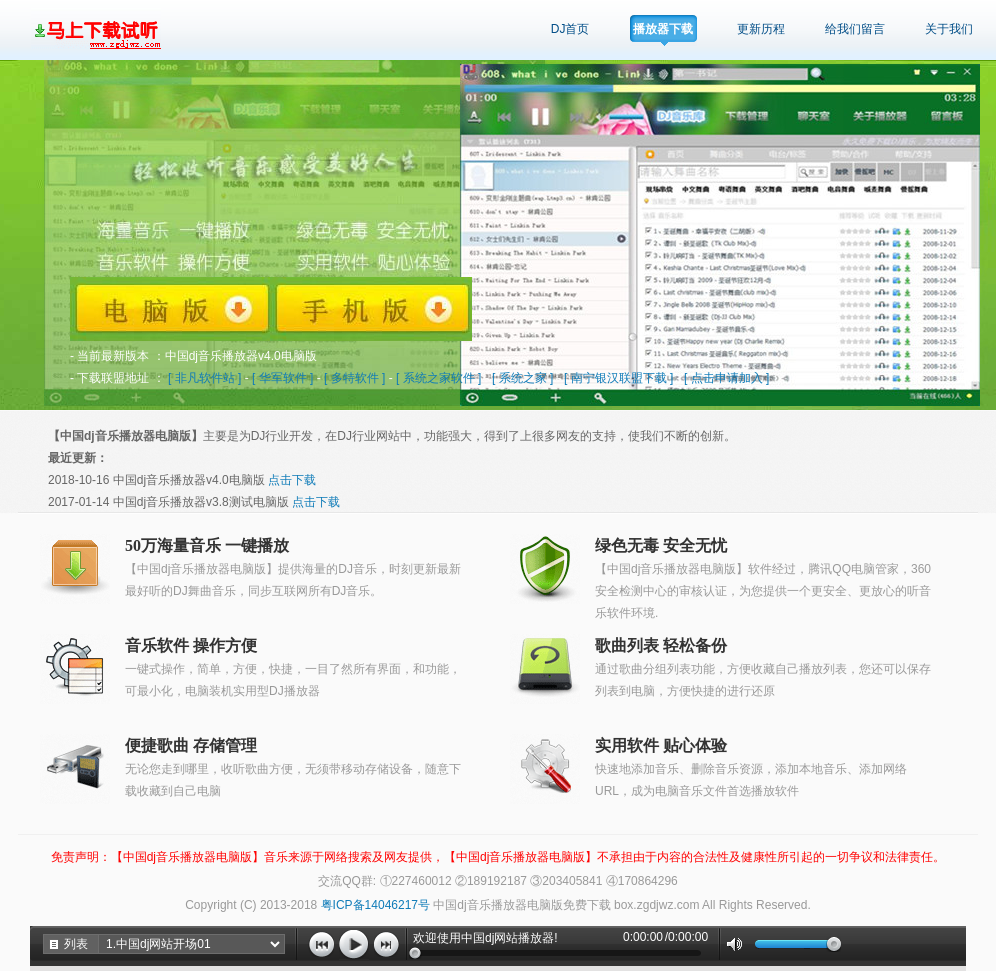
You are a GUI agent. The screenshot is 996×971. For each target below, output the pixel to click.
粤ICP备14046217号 (375, 905)
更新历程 (761, 29)
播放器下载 (663, 29)
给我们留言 (855, 29)
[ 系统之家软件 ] (438, 378)
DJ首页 (570, 29)
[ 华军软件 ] (282, 378)
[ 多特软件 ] (354, 378)
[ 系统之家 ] (522, 378)
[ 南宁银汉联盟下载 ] (618, 378)
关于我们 (949, 29)
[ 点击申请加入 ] (726, 378)
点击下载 (292, 480)
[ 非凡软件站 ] (204, 378)
